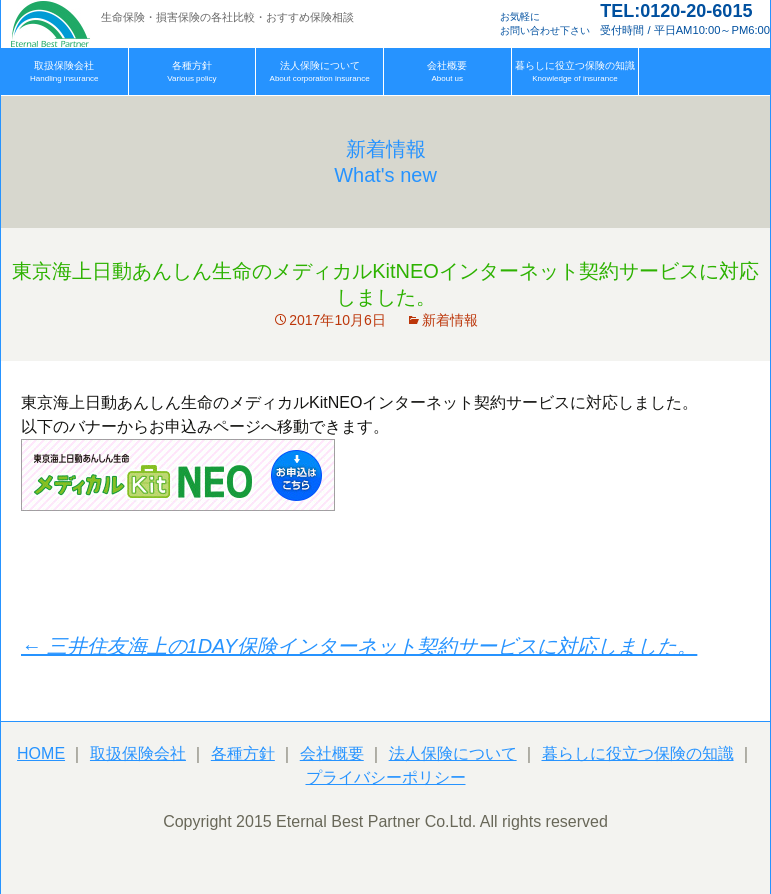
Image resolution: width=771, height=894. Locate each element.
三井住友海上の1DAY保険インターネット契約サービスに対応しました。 (359, 646)
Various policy (191, 71)
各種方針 (243, 753)
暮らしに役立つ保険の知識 (638, 753)
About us (447, 71)
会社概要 (332, 753)
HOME (41, 753)
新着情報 (450, 320)
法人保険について (453, 753)
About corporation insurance (320, 71)
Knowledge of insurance (575, 71)
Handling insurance (64, 71)
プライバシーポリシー (386, 777)
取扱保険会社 (138, 753)
